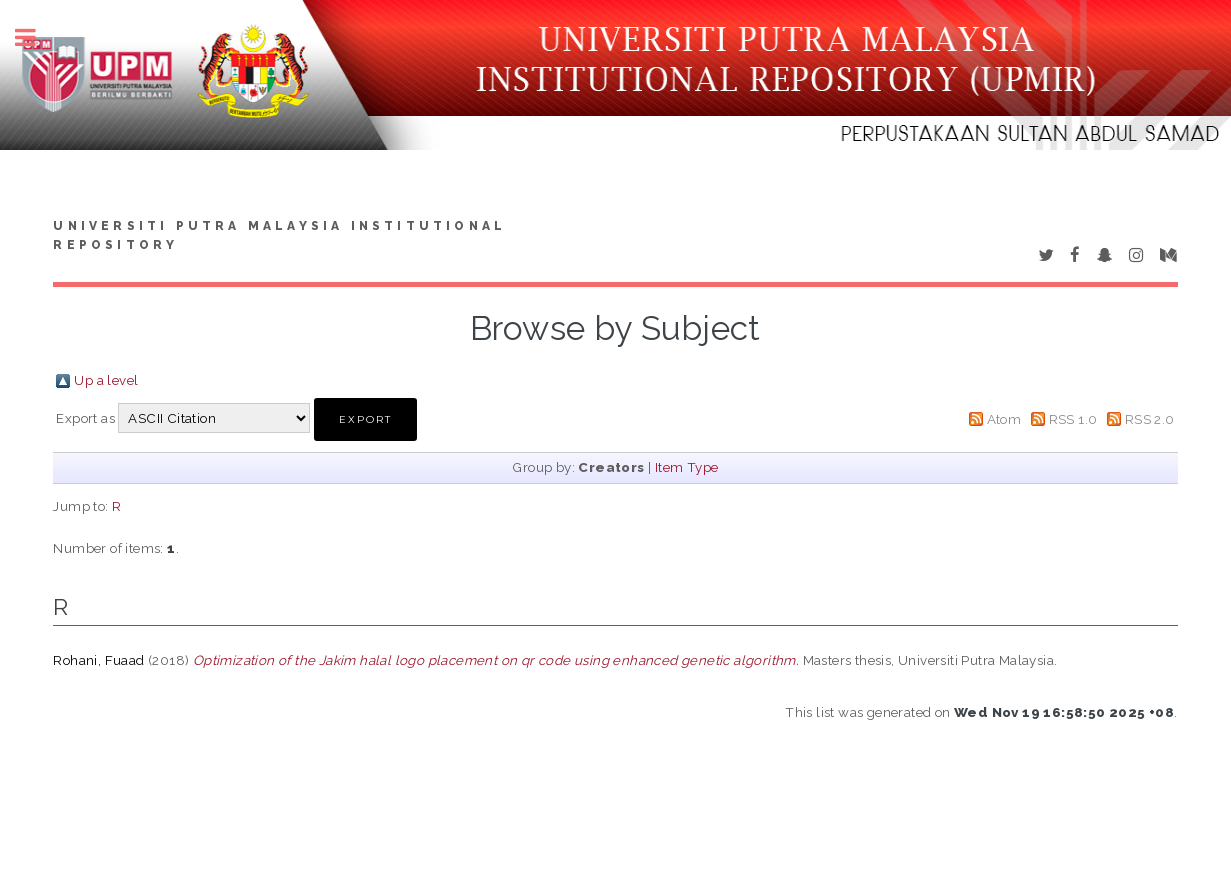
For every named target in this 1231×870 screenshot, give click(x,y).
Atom (1004, 419)
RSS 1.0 (1073, 419)
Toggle (36, 37)
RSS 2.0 (1150, 419)
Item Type (687, 467)
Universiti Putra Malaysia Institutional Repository (279, 236)
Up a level (106, 380)
